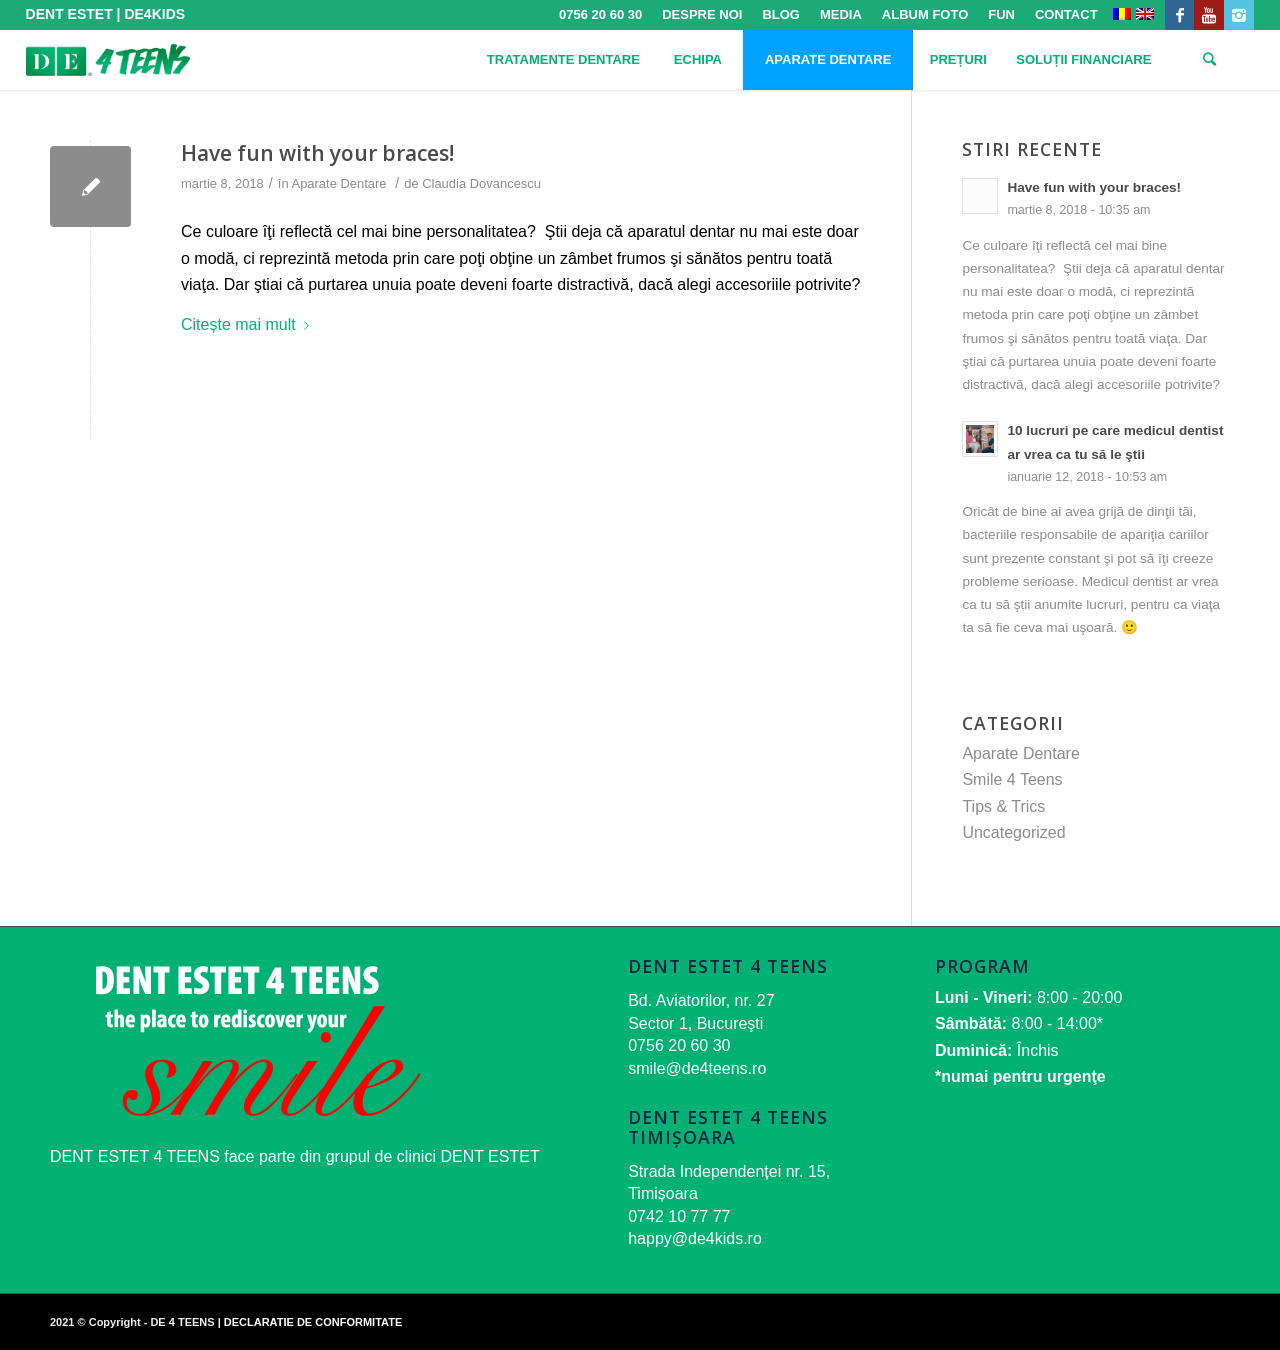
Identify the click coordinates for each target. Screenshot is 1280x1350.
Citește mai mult (249, 324)
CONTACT (1066, 14)
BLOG (781, 14)
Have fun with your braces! (317, 153)
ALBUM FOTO (925, 14)
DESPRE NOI (702, 14)
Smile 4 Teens (1012, 779)
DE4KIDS (154, 14)
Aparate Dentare (339, 183)
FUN (1001, 14)
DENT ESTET (69, 14)
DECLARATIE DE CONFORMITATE (313, 1322)
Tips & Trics (1003, 806)
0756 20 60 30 (600, 14)
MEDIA (841, 14)
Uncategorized (1013, 832)
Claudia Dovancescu (481, 183)
